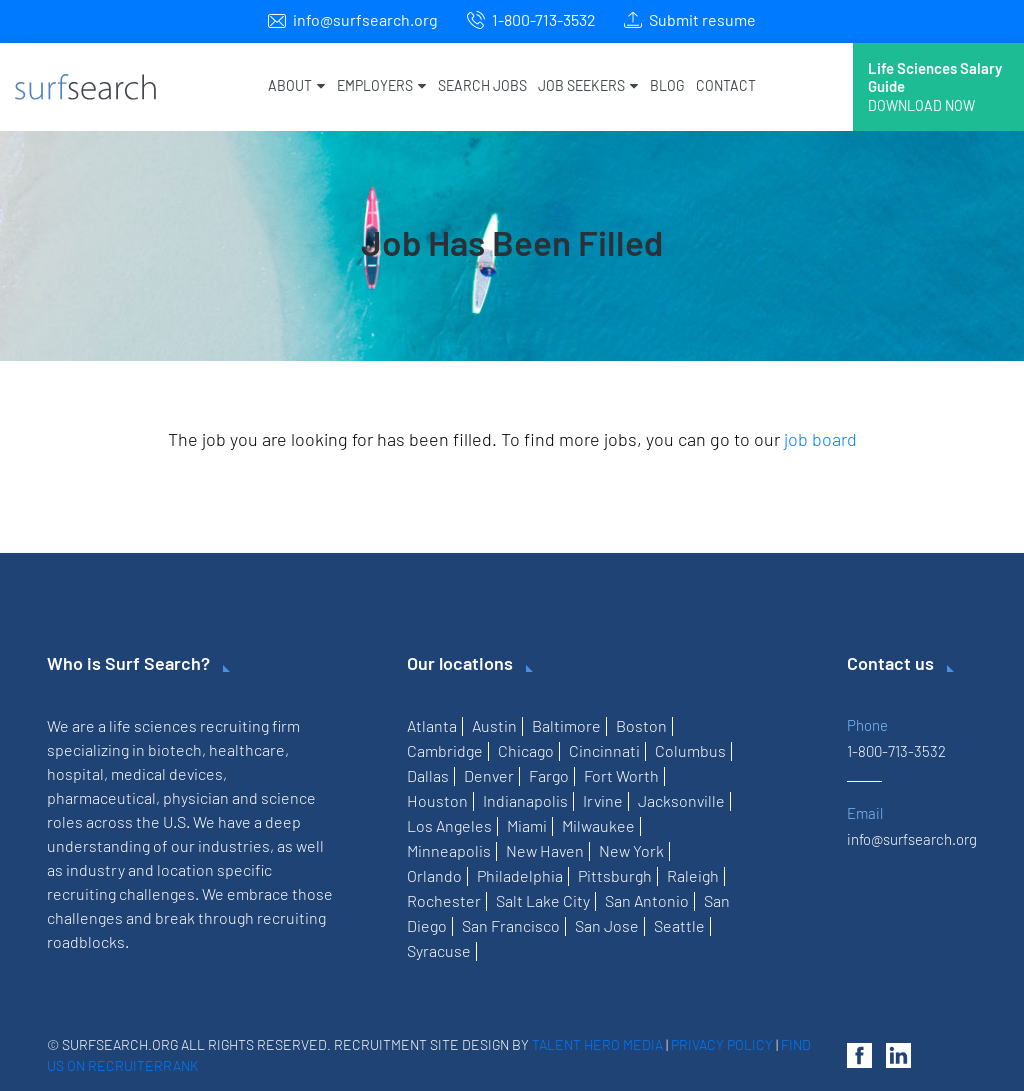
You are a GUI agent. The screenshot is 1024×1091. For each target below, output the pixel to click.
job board (820, 439)
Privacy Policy (722, 1044)
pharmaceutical (101, 797)
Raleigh (693, 875)
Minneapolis (449, 850)
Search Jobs (482, 85)
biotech (175, 749)
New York (631, 850)
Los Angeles (449, 825)
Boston (641, 725)
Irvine (603, 800)
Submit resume (702, 19)
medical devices (167, 773)
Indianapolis (525, 800)
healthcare (247, 749)
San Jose (607, 925)
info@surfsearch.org (365, 19)
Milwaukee (598, 825)
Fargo (549, 775)
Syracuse (439, 950)
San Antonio (647, 900)
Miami (527, 825)
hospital (75, 773)
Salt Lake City (543, 900)
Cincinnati (604, 750)
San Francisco (511, 925)
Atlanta (432, 725)
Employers (381, 85)
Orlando (434, 875)
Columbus (690, 750)
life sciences (153, 725)
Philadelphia (520, 875)
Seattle (679, 925)
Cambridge (445, 750)
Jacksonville (681, 800)
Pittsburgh (615, 875)
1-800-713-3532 (544, 19)
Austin (494, 725)
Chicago (526, 750)
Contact (726, 85)
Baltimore (566, 725)
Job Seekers (588, 85)
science (288, 797)
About (296, 85)
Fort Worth (621, 775)
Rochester (444, 900)
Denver (489, 775)
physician (196, 797)
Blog (667, 85)
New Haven (545, 850)
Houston (437, 800)
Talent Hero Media (597, 1044)
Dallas (428, 775)
